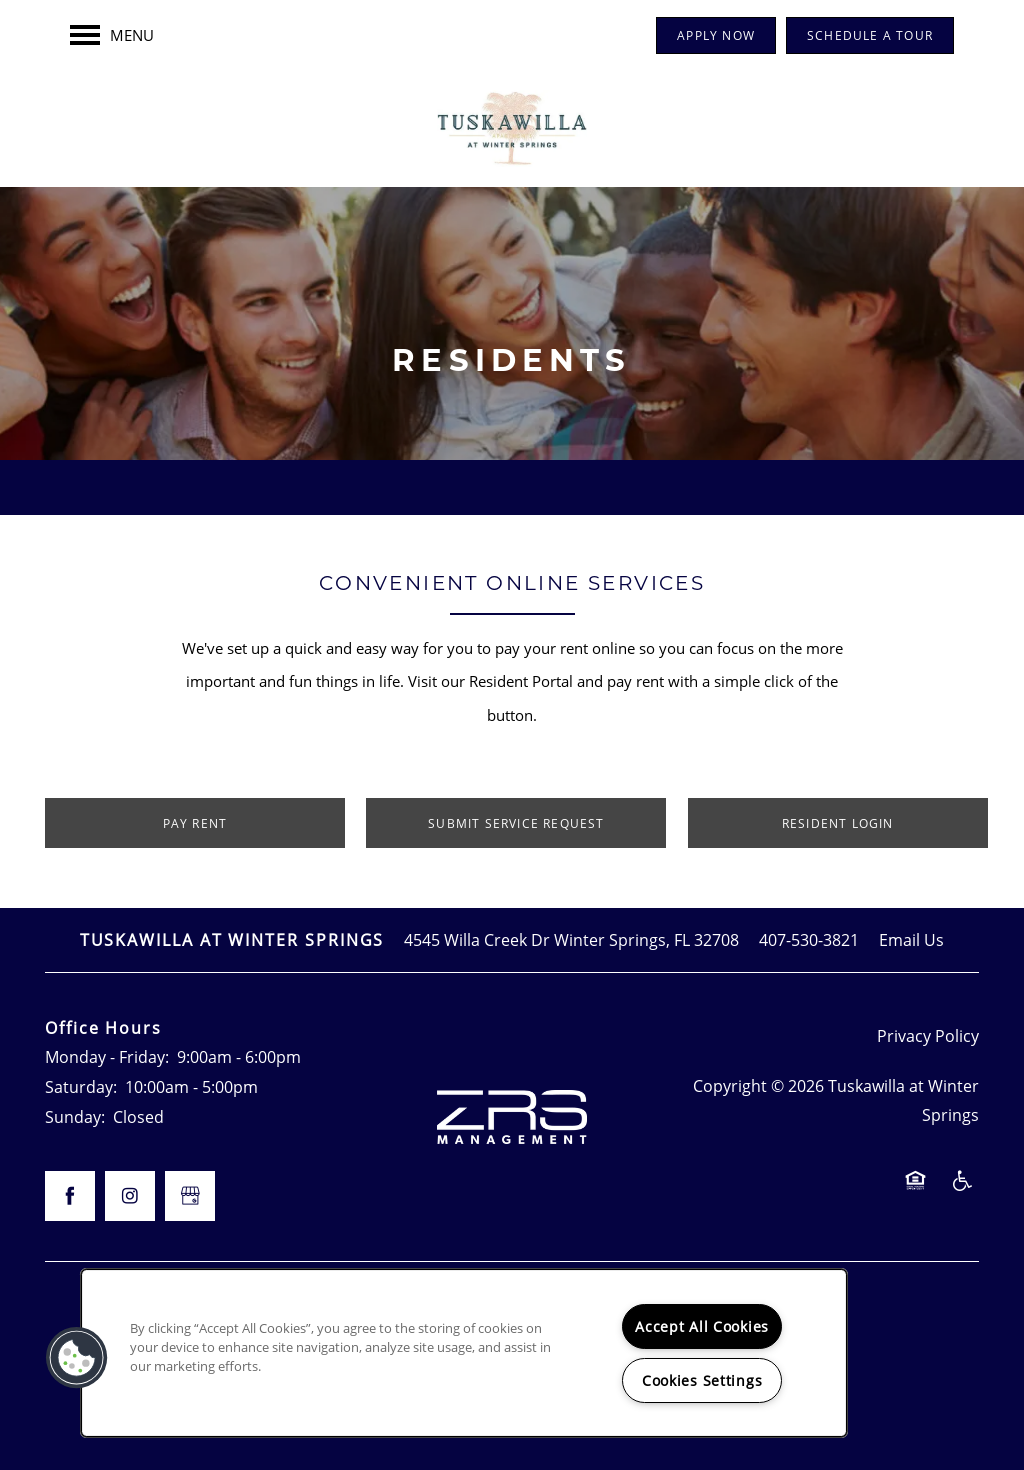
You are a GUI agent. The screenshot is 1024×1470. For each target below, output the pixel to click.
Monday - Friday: (107, 1056)
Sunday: (75, 1116)
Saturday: (81, 1086)
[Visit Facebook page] (70, 1196)
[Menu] (112, 35)
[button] (716, 35)
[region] (464, 1353)
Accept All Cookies (702, 1326)
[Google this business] (190, 1196)
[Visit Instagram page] (130, 1196)
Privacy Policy (928, 1035)
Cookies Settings (702, 1380)
